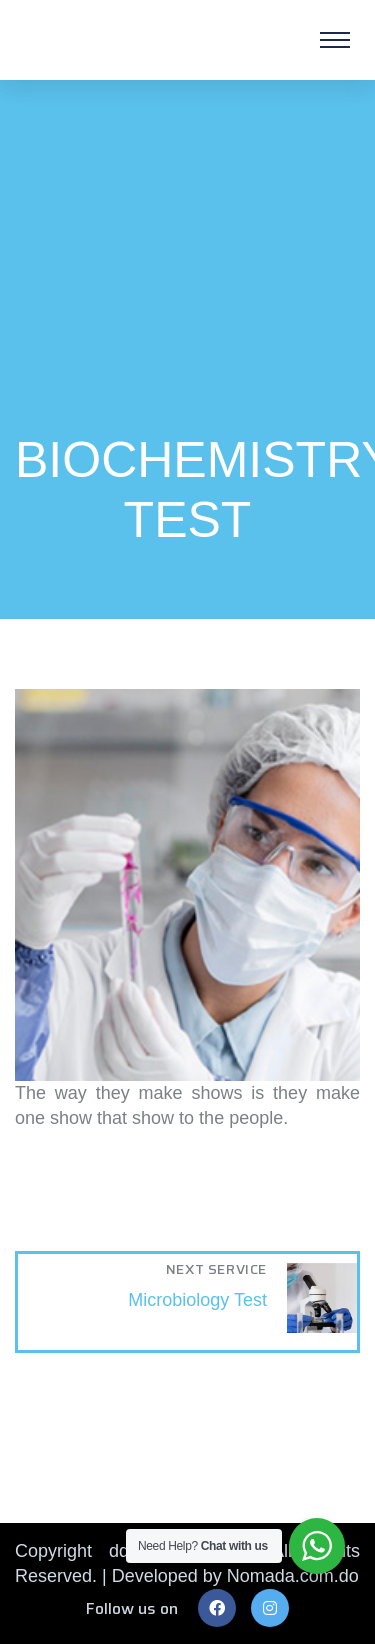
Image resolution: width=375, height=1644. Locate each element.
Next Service (216, 1269)
